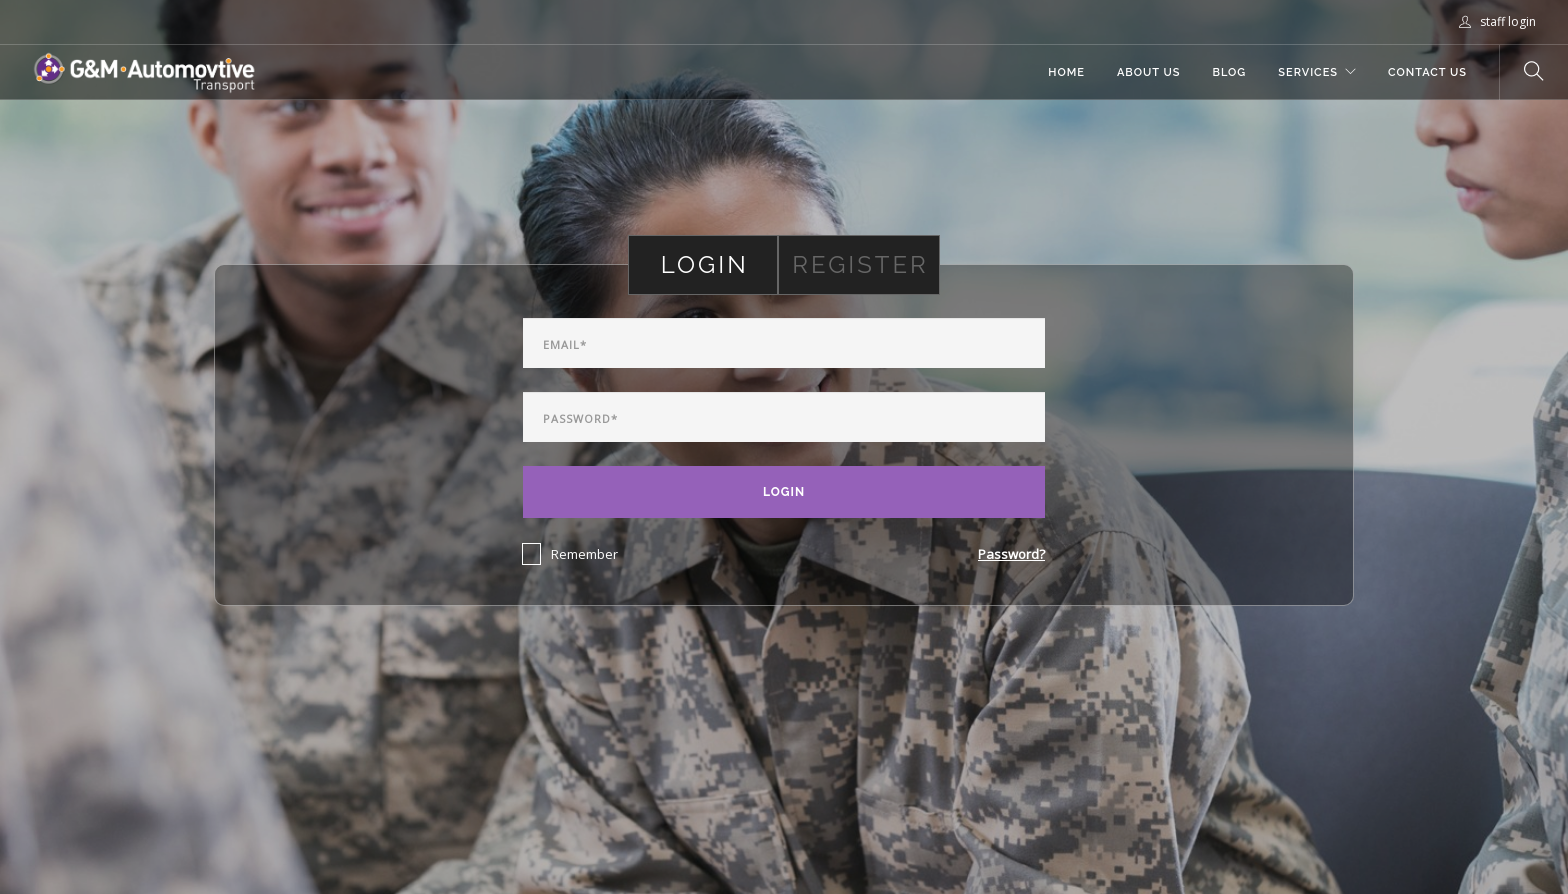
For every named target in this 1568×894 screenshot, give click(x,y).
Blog (1229, 72)
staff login (1497, 21)
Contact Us (1427, 72)
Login (784, 492)
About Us (1149, 72)
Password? (1011, 554)
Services (1308, 72)
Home (1066, 72)
